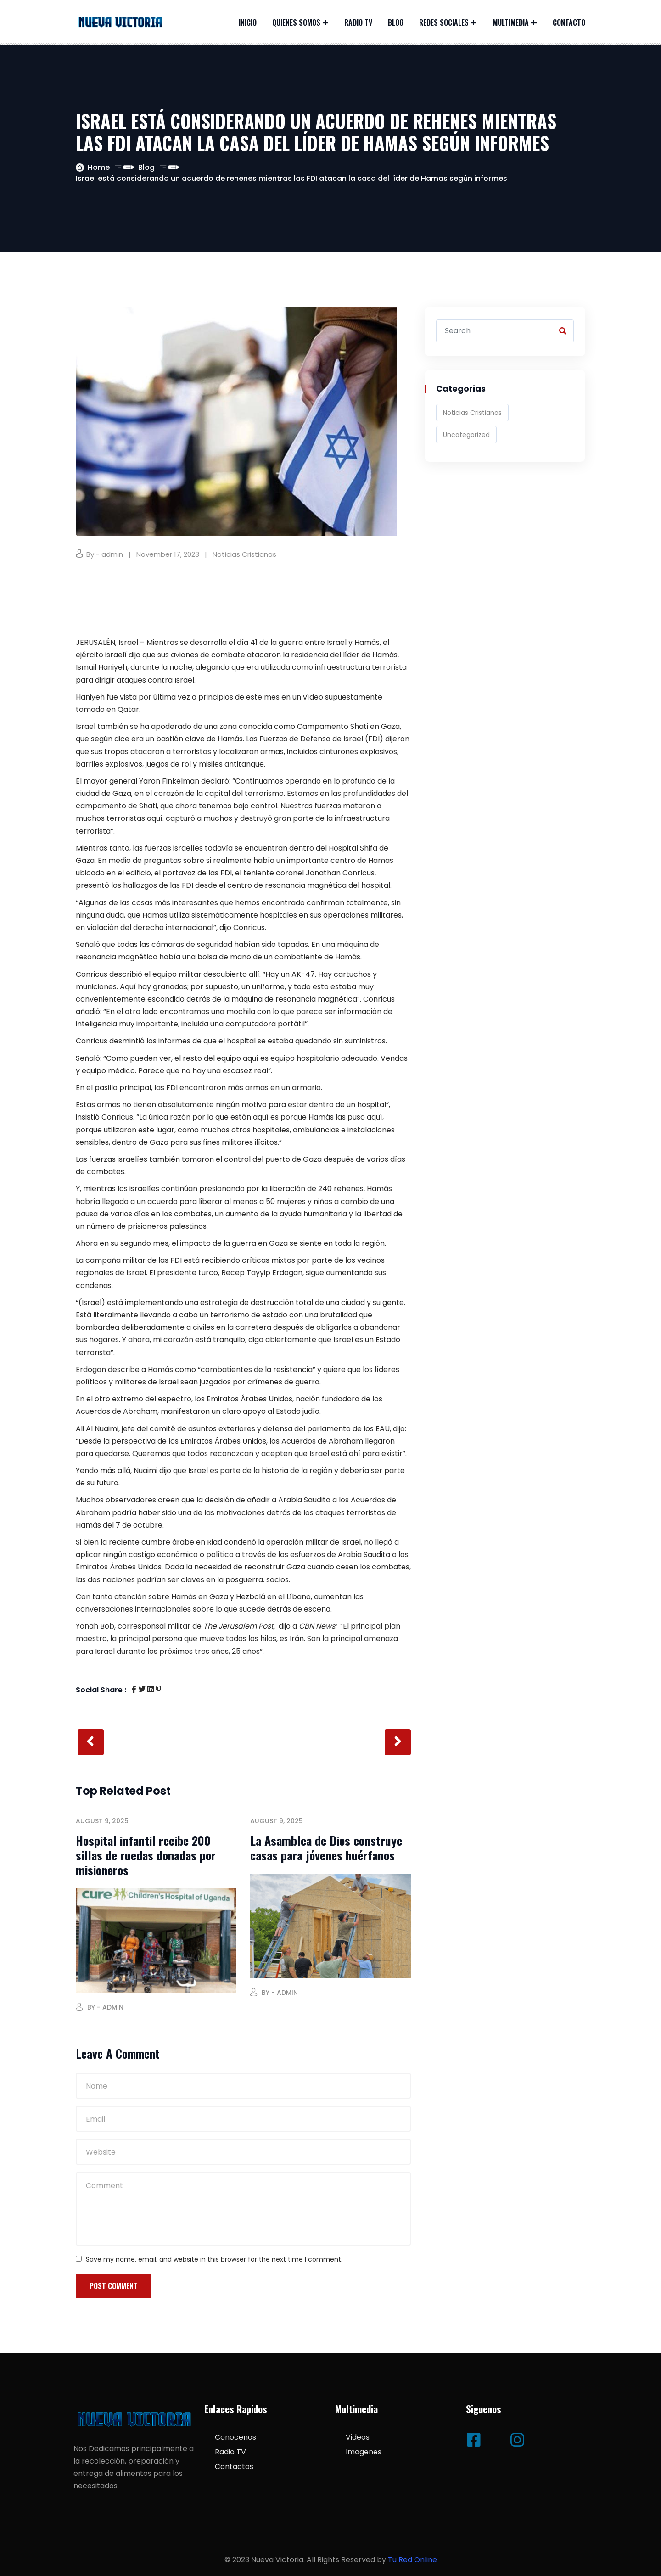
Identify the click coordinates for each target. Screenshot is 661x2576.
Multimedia (511, 22)
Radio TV (358, 22)
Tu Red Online (412, 2560)
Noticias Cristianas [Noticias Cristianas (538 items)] (472, 412)
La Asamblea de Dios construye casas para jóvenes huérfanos (326, 1848)
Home (99, 167)
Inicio (248, 22)
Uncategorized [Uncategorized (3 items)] (466, 434)
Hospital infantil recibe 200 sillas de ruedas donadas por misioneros (146, 1855)
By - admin (104, 554)
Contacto (569, 22)
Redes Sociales (444, 22)
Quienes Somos (296, 22)
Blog (395, 22)
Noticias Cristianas (244, 554)
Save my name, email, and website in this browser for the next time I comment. (214, 2260)
